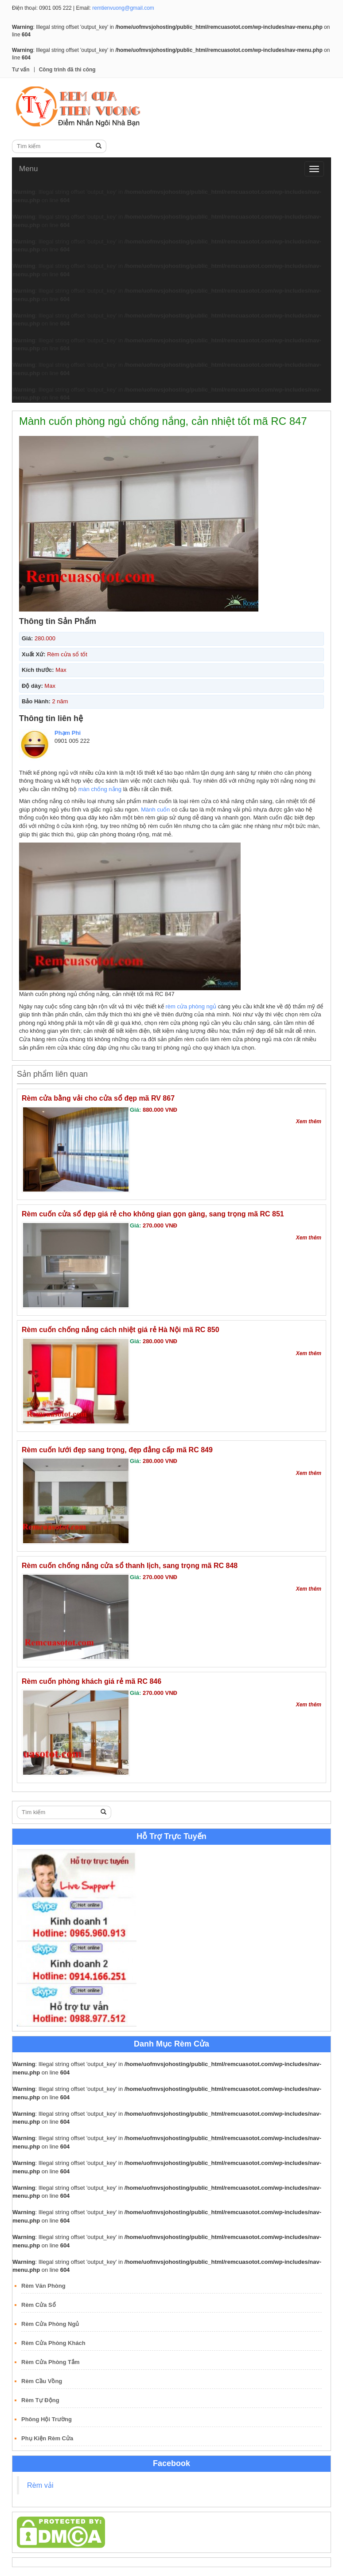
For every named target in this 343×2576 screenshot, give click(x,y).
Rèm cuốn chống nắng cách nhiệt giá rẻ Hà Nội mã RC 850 (120, 1329)
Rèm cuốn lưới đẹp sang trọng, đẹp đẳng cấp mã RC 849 (117, 1450)
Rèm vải (40, 2485)
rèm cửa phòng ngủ (190, 1006)
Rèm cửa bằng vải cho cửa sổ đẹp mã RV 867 (98, 1098)
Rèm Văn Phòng (43, 2285)
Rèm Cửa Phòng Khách (53, 2343)
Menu (28, 169)
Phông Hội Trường (46, 2419)
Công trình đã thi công (67, 70)
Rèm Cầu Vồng (41, 2381)
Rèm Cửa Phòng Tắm (50, 2362)
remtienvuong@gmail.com (123, 8)
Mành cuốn (155, 809)
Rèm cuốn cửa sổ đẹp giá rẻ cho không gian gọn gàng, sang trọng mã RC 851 (153, 1214)
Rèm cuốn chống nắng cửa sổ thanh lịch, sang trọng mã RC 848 (130, 1565)
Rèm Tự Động (40, 2400)
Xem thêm (308, 1121)
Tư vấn (21, 70)
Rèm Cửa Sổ (38, 2305)
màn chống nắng (99, 789)
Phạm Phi (68, 732)
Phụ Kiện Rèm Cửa (47, 2438)
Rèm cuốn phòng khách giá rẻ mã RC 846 (91, 1681)
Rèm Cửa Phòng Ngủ (50, 2324)
